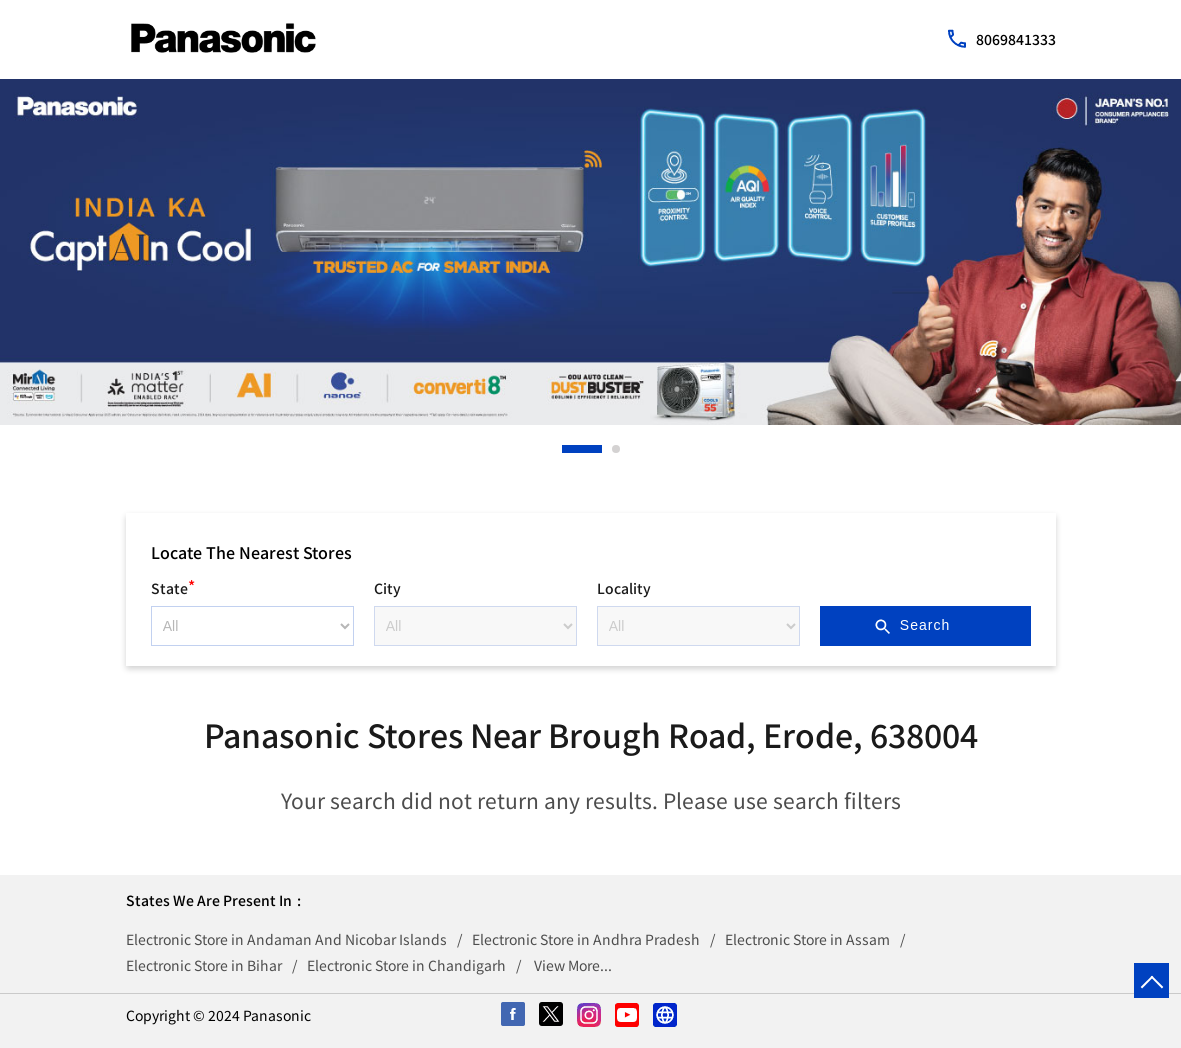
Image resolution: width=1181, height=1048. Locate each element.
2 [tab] (617, 449)
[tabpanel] (590, 252)
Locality (624, 588)
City (387, 588)
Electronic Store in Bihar (204, 965)
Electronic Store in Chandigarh (406, 965)
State (173, 585)
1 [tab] (567, 449)
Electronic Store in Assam (807, 939)
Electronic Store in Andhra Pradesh (586, 939)
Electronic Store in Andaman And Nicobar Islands (286, 939)
